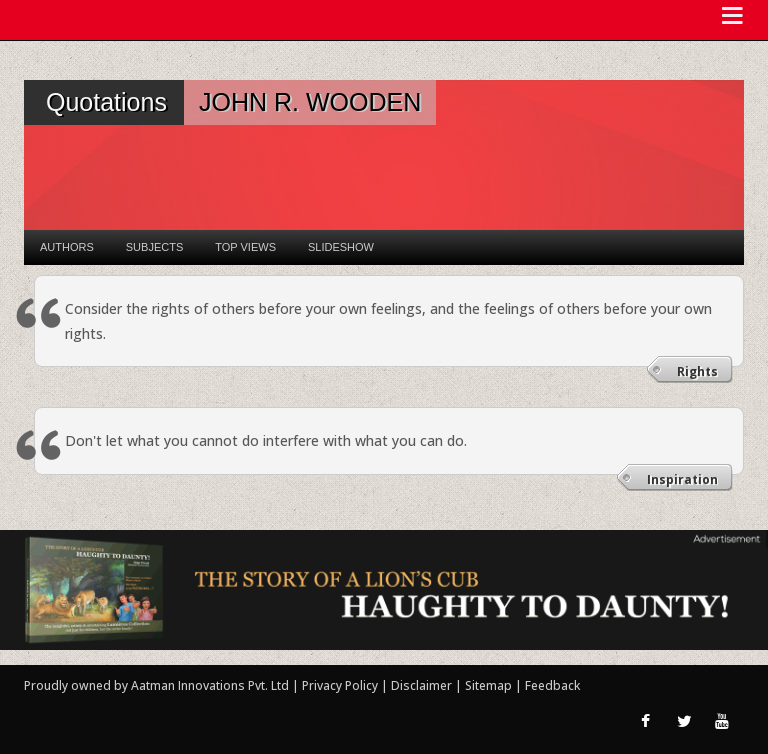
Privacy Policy (341, 685)
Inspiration (682, 479)
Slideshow (341, 247)
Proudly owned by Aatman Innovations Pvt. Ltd (156, 685)
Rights (697, 371)
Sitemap (490, 685)
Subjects (154, 247)
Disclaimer (421, 685)
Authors (67, 247)
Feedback (552, 685)
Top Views (245, 247)
